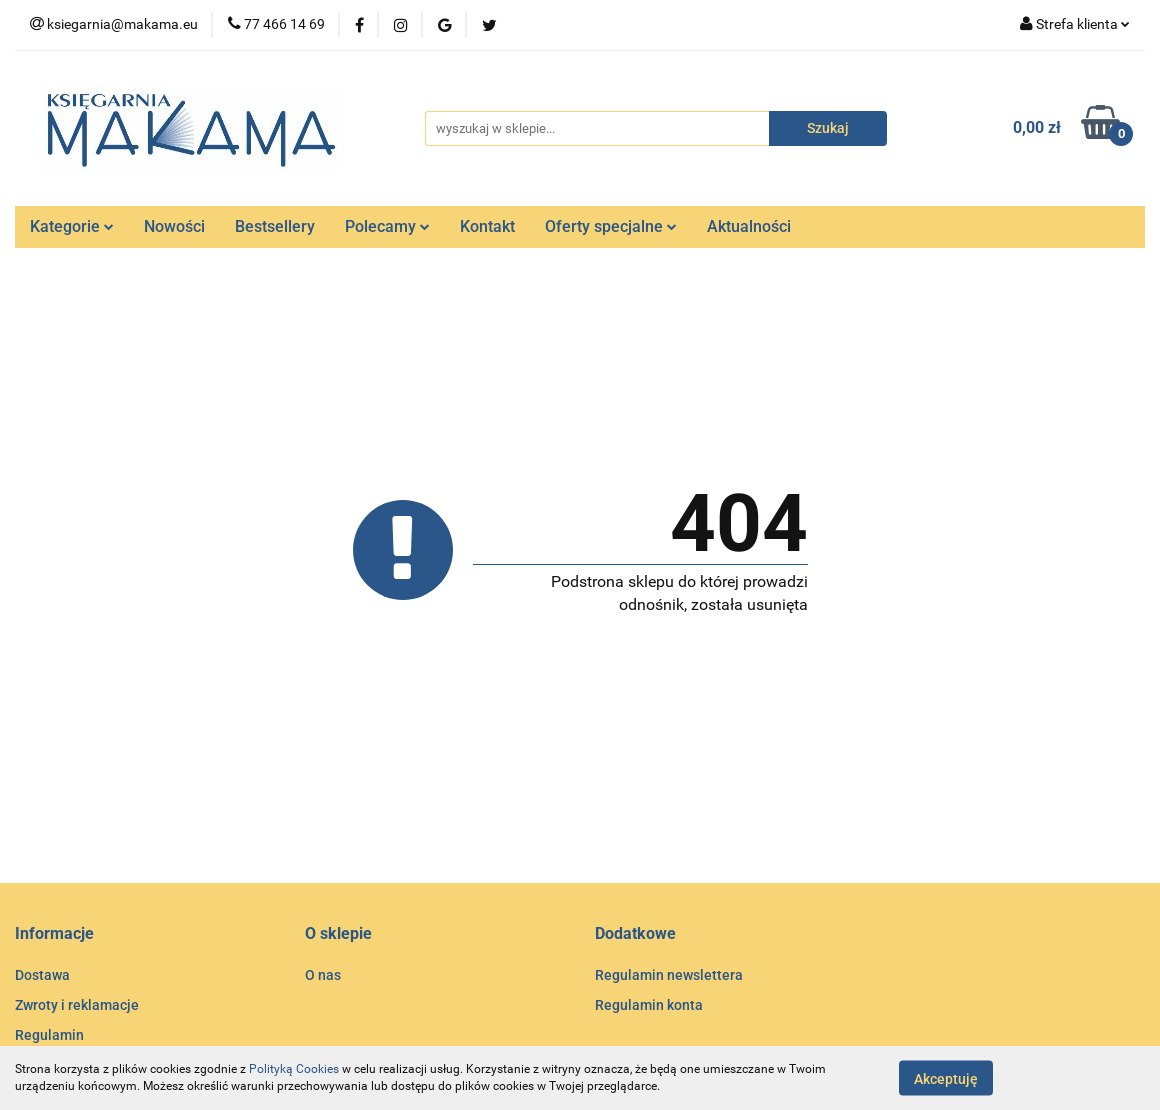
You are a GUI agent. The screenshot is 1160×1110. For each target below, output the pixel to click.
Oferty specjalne (611, 226)
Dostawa (42, 975)
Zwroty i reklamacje (77, 1005)
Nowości (174, 226)
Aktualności (749, 226)
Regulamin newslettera (669, 975)
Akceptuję (946, 1078)
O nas (323, 975)
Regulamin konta (649, 1005)
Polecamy (387, 226)
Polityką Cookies (294, 1069)
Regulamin (49, 1035)
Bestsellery (275, 226)
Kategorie (72, 226)
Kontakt (487, 226)
